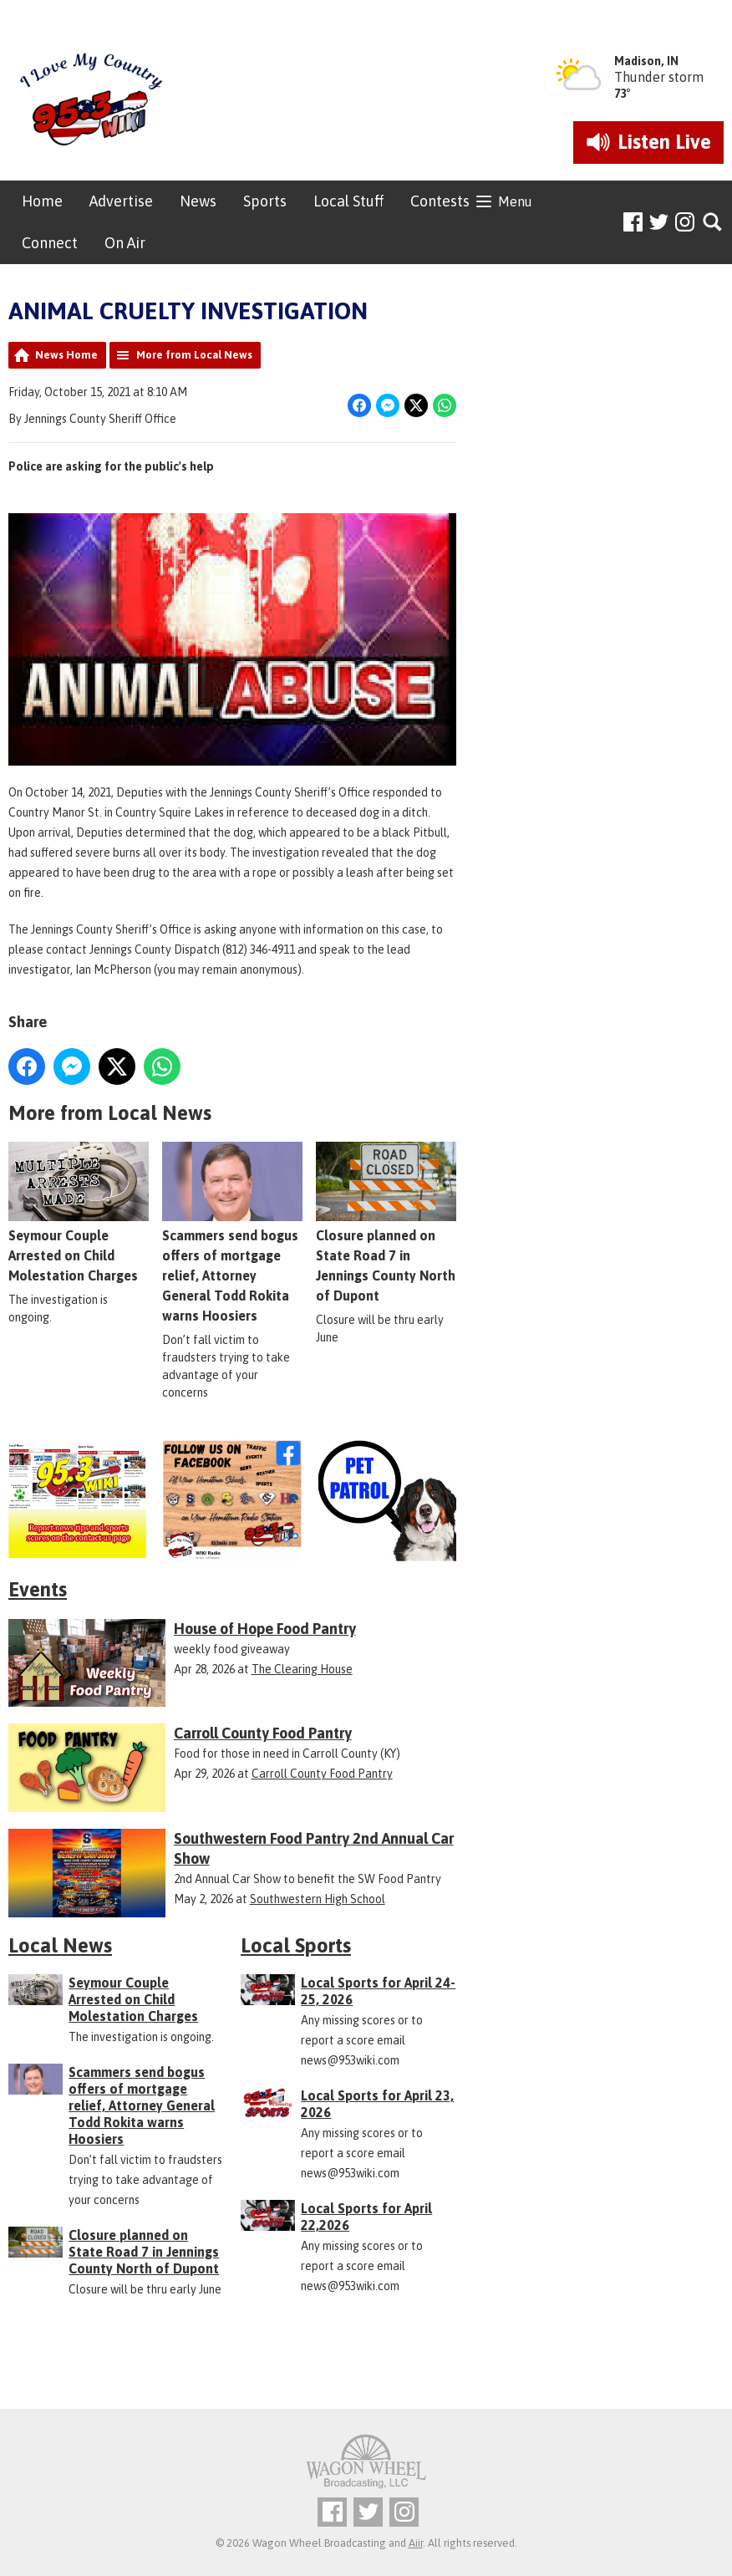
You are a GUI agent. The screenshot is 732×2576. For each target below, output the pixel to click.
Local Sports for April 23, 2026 (377, 2104)
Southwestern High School (317, 1899)
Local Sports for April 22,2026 (366, 2216)
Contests (440, 201)
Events (37, 1589)
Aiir (416, 2543)
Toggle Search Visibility (713, 222)
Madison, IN (646, 61)
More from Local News (194, 355)
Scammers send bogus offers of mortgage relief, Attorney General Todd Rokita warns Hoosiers (232, 1233)
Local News (60, 1945)
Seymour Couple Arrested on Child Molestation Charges (78, 1213)
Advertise (121, 201)
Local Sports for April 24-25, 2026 (378, 1991)
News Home (66, 355)
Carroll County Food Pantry (322, 1773)
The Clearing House (302, 1669)
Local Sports (296, 1945)
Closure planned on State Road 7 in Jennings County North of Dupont (144, 2251)
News (198, 201)
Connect (50, 243)
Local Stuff (348, 201)
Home (42, 201)
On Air (124, 243)
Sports (265, 201)
